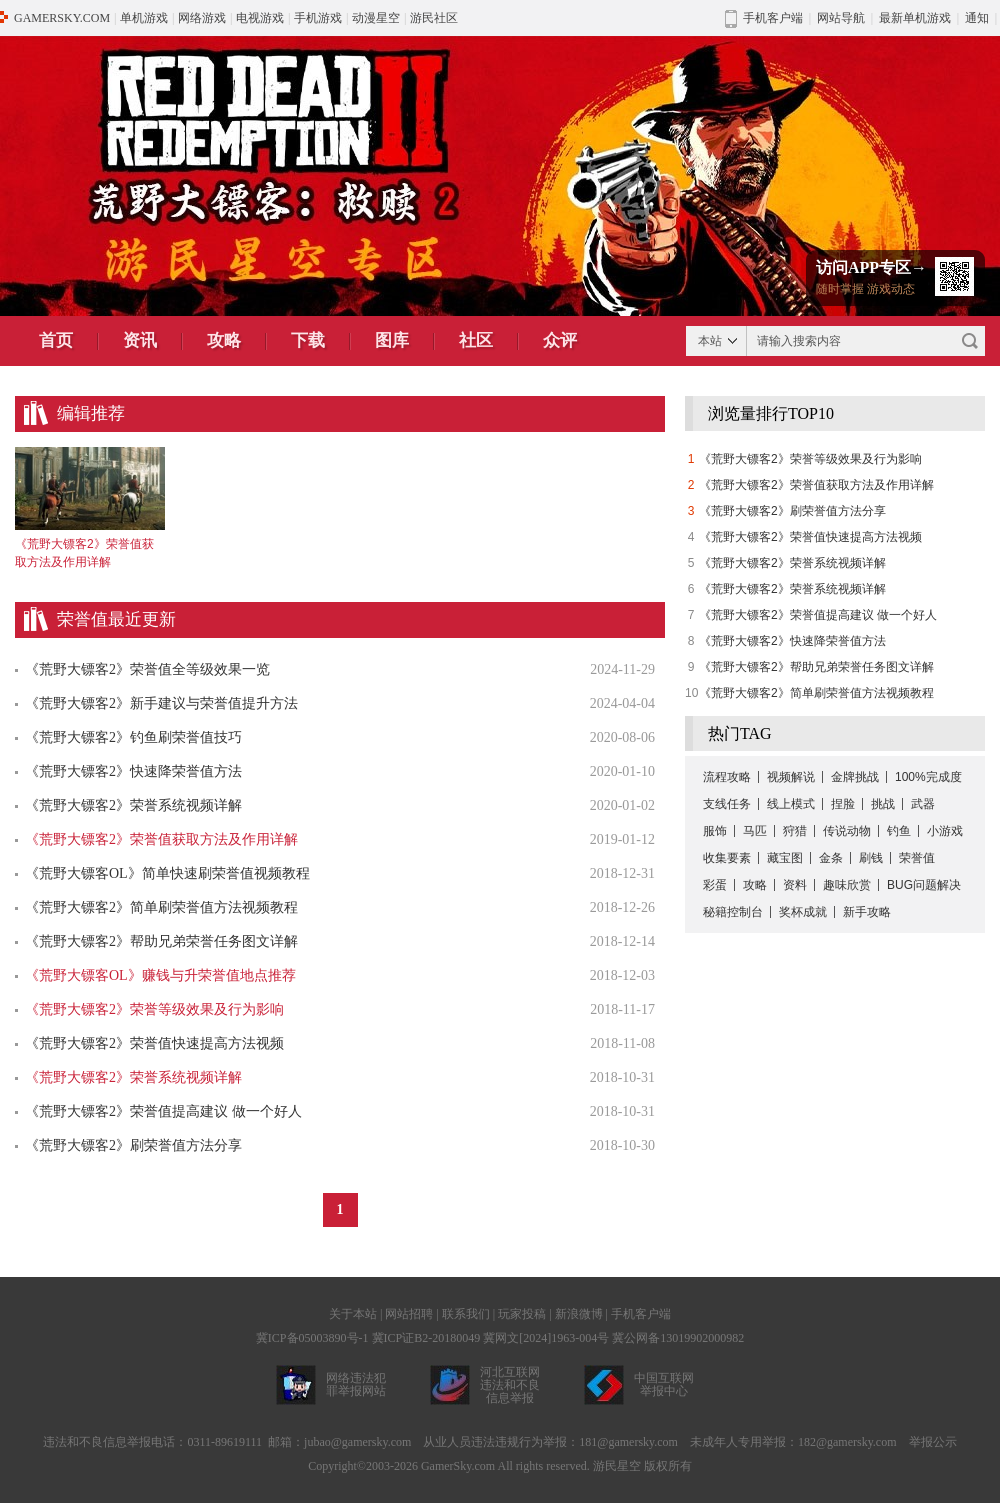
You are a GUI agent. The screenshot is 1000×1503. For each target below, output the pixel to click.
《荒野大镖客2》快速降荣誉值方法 (133, 771)
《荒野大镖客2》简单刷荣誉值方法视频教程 (161, 907)
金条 (831, 858)
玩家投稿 (522, 1314)
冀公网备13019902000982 (678, 1338)
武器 (923, 804)
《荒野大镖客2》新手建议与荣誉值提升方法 (161, 703)
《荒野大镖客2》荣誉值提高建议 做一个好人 (163, 1111)
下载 (308, 340)
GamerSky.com (458, 1466)
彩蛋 (715, 885)
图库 (392, 340)
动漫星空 (376, 18)
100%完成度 (928, 777)
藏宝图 (785, 858)
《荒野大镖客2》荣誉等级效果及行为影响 (810, 459)
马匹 (755, 831)
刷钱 (871, 858)
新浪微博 (579, 1314)
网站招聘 (409, 1314)
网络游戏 (202, 18)
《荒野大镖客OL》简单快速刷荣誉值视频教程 (167, 873)
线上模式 (791, 804)
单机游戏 (144, 18)
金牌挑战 (855, 777)
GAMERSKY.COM (62, 18)
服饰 (715, 831)
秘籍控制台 (733, 912)
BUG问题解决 (924, 885)
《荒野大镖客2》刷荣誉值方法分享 (133, 1145)
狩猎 (795, 831)
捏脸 (843, 804)
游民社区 (434, 18)
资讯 (140, 340)
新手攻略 (867, 912)
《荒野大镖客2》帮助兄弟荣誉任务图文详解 (161, 941)
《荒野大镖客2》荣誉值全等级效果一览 (147, 669)
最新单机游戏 (915, 18)
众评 (560, 340)
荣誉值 (917, 858)
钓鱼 (899, 831)
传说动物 (847, 831)
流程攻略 (727, 777)
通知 (977, 18)
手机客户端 (641, 1314)
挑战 (883, 804)
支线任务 (727, 804)
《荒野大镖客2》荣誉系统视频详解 (133, 805)
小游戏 (945, 831)
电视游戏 (260, 18)
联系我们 (466, 1314)
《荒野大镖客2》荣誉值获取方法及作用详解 (816, 485)
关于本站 (353, 1314)
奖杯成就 (803, 912)
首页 (56, 340)
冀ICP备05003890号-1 (312, 1338)
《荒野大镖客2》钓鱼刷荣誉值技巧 (133, 737)
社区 (476, 340)
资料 (795, 885)
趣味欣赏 (847, 885)
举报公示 (933, 1442)
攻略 (224, 340)
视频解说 (791, 777)
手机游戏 (318, 18)
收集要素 (727, 858)
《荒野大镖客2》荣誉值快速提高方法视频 (154, 1043)
